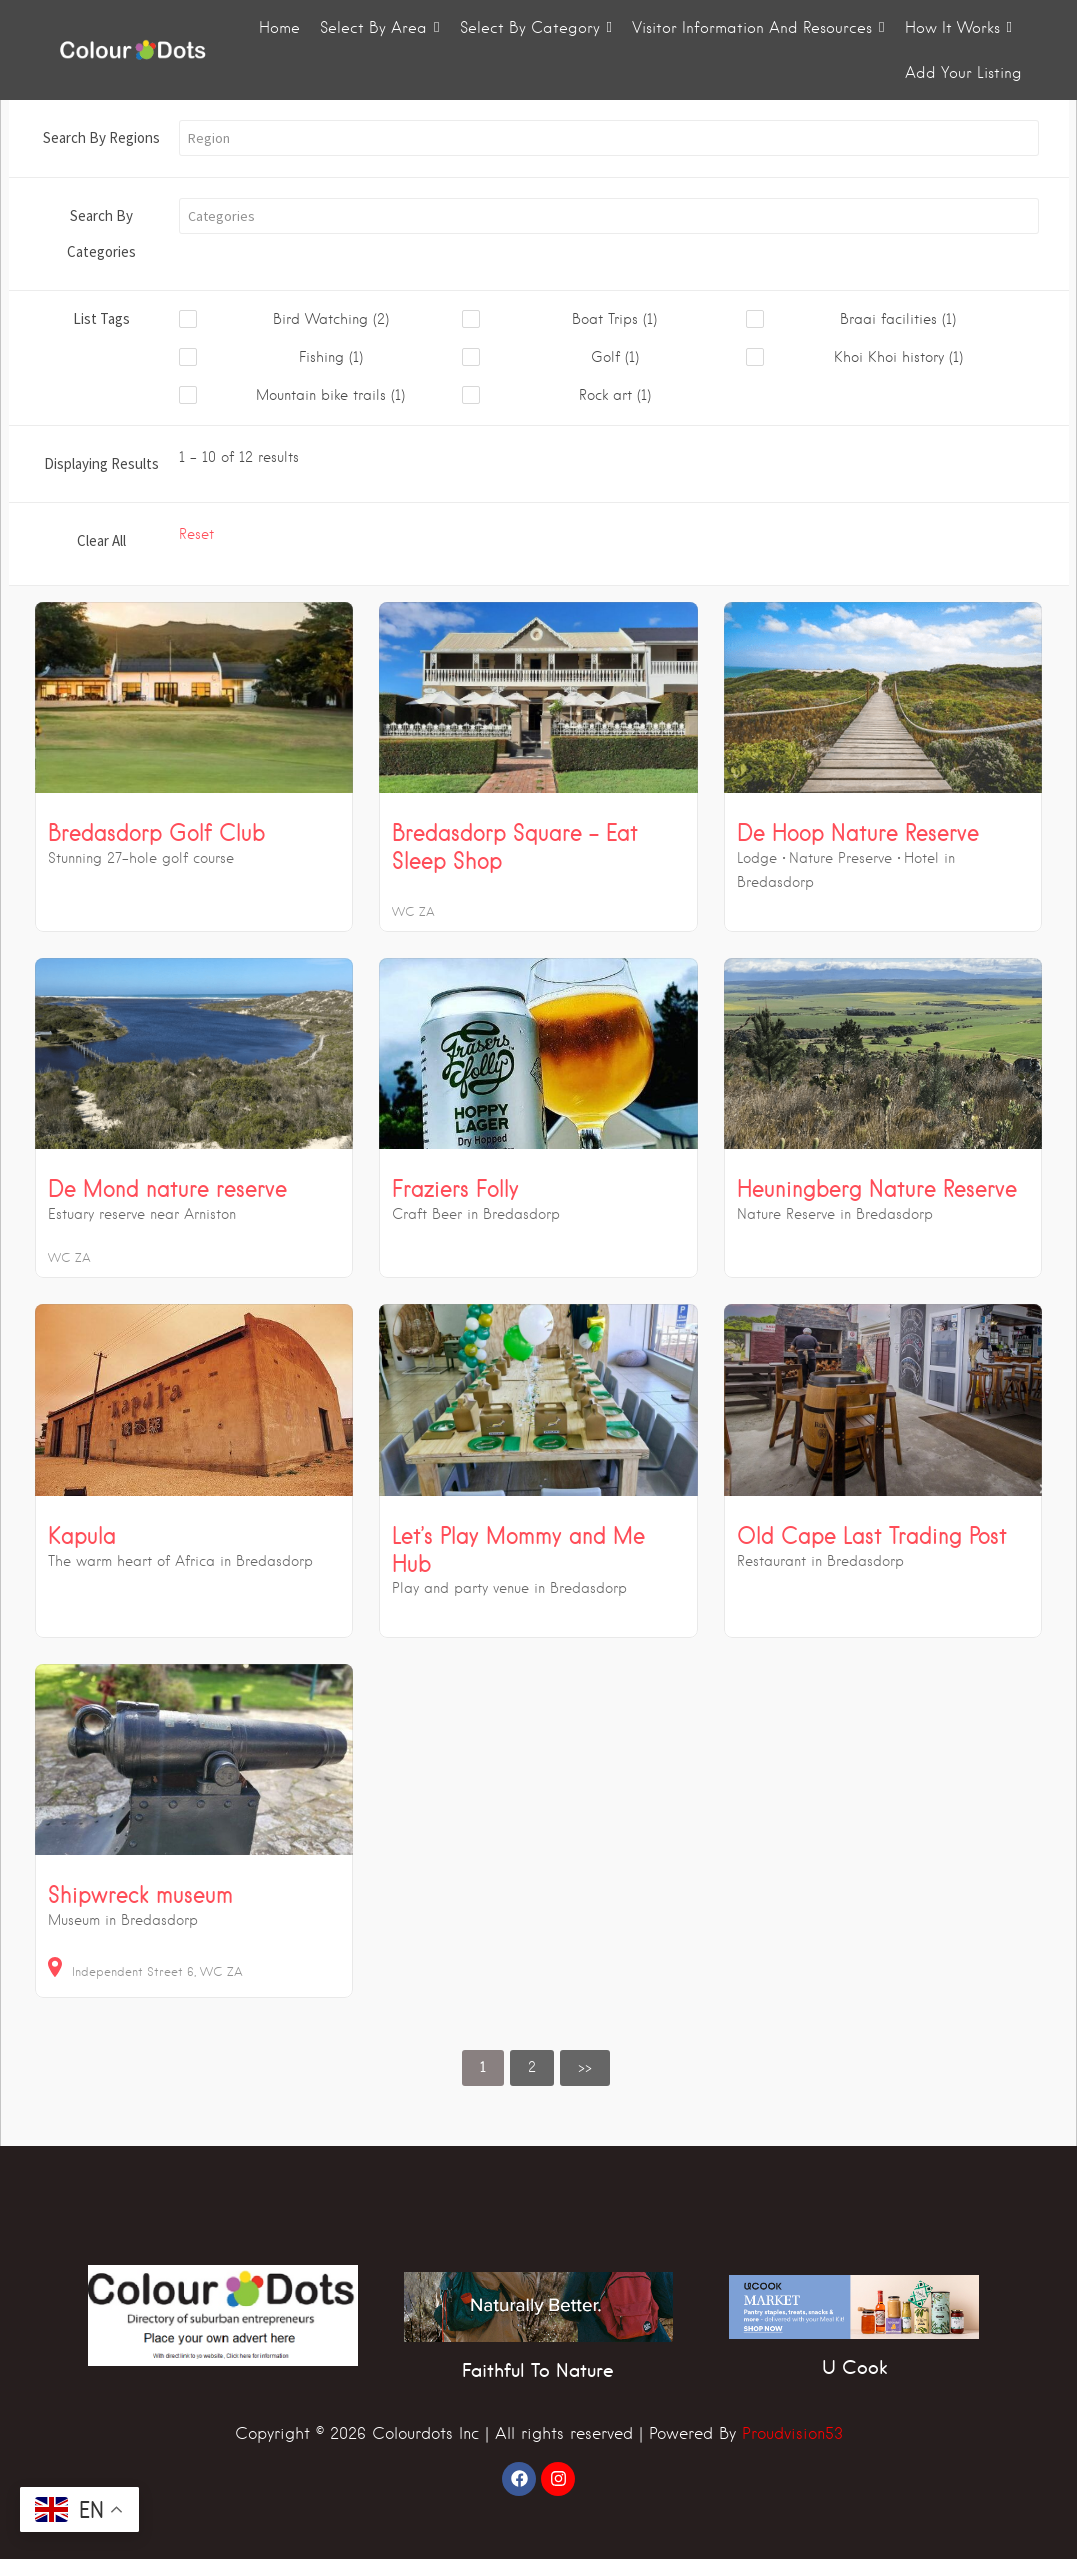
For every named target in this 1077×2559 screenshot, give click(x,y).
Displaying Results (101, 463)
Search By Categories (101, 233)
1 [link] (483, 2067)
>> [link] (585, 2067)
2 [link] (532, 2067)
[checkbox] (321, 320)
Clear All (101, 540)
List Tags (101, 318)
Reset (196, 534)
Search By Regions (101, 137)
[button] (609, 138)
